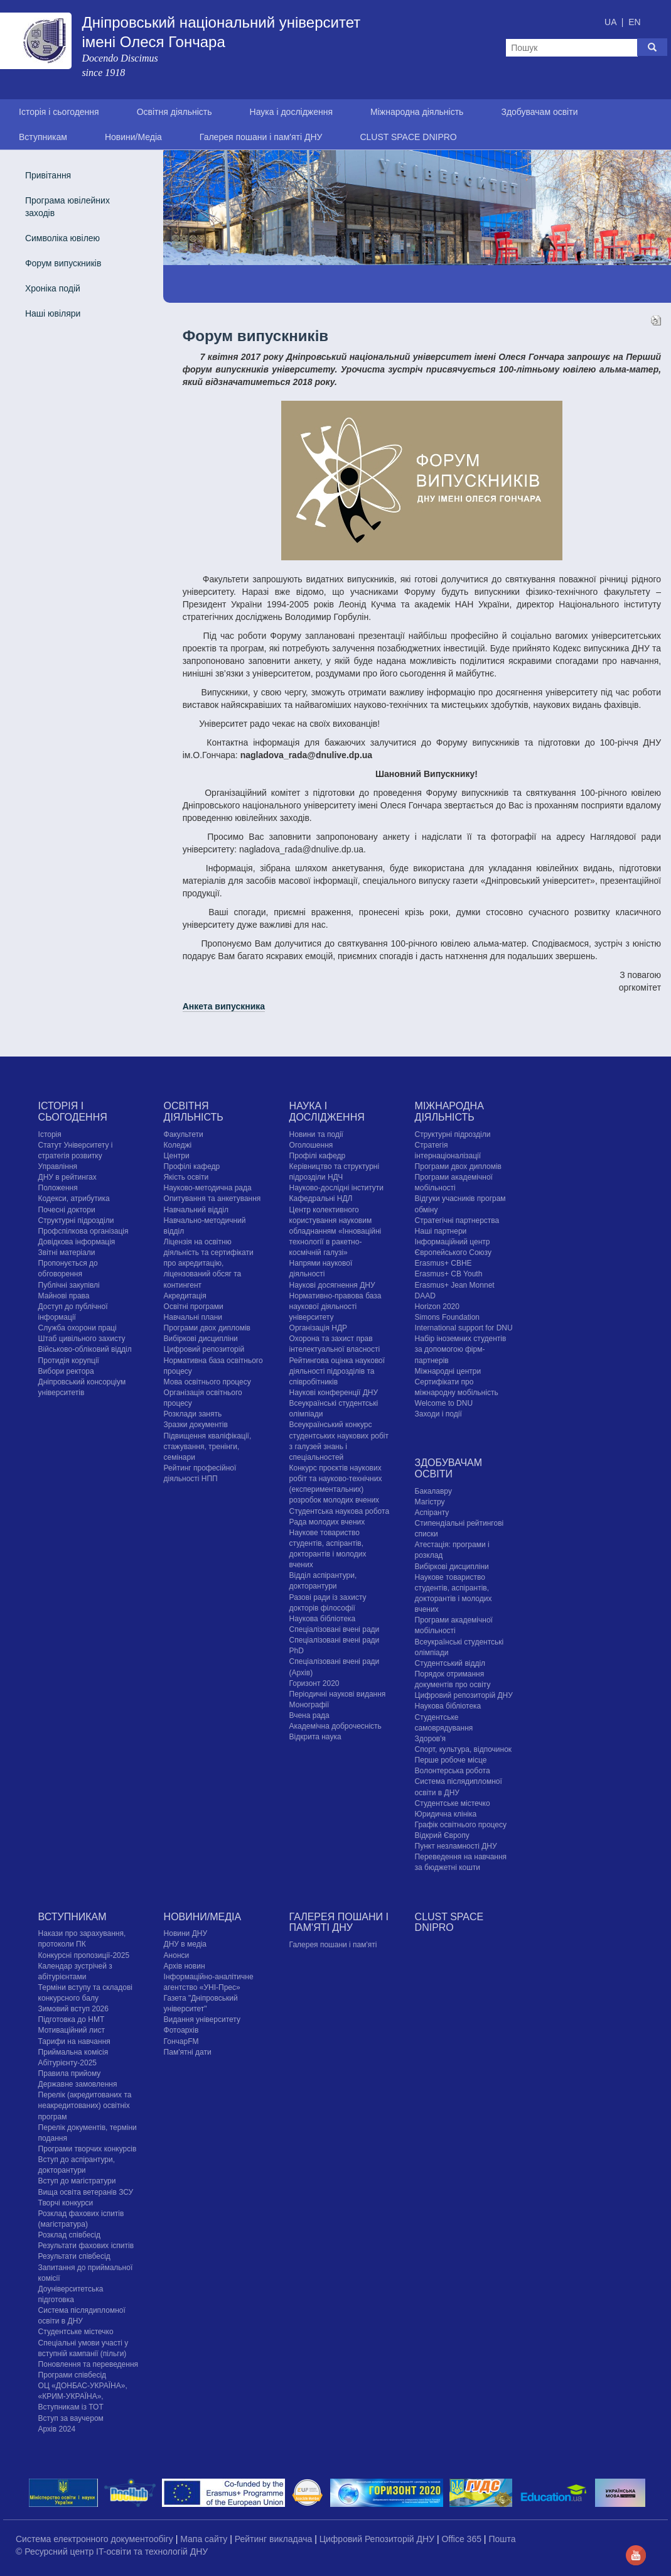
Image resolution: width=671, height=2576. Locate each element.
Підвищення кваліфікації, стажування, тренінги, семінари (208, 1447)
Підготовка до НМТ (71, 2019)
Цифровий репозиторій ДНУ (464, 1695)
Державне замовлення (77, 2084)
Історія (50, 1134)
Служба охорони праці (77, 1327)
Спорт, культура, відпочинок (463, 1749)
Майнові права (64, 1295)
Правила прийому (69, 2073)
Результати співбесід (74, 2256)
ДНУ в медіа (185, 1944)
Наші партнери (441, 1231)
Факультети (183, 1134)
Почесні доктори (66, 1209)
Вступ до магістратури (77, 2181)
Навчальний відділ (196, 1209)
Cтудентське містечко (452, 1803)
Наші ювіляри (53, 313)
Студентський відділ (450, 1663)
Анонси (177, 1955)
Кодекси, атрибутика (74, 1198)
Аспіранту (432, 1512)
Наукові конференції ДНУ (333, 1392)
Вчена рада (309, 1715)
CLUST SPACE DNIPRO (408, 137)
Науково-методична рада (208, 1187)
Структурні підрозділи (76, 1220)
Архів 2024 (57, 2429)
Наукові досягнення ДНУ (332, 1285)
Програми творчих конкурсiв (87, 2148)
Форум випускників (63, 263)
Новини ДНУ (186, 1933)
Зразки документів (196, 1424)
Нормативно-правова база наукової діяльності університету (335, 1306)
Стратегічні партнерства (457, 1220)
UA (611, 22)
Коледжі (178, 1145)
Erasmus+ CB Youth (449, 1273)
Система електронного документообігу (96, 2539)
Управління (57, 1166)
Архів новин (184, 1966)
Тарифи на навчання (74, 2041)
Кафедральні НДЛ (321, 1198)
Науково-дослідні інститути (336, 1187)
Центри (177, 1155)
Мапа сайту (205, 2539)
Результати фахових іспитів (86, 2245)
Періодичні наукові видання (337, 1694)
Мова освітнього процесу (207, 1382)
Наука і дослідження (291, 112)
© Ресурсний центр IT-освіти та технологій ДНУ (112, 2551)
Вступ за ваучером (71, 2418)
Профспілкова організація (83, 1231)
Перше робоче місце (451, 1760)
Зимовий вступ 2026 (73, 2008)
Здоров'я (430, 1738)
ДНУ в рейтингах (67, 1177)
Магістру (430, 1501)
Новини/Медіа (133, 137)
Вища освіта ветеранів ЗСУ (86, 2192)
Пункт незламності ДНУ (456, 1846)
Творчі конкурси (66, 2202)
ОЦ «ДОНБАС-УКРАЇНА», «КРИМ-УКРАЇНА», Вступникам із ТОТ (82, 2396)
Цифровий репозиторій (204, 1349)
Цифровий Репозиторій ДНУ (378, 2539)
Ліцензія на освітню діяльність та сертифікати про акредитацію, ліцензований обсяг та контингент (209, 1263)
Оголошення (311, 1145)
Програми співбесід (72, 2375)
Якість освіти (186, 1177)
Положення (58, 1187)
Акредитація (185, 1295)
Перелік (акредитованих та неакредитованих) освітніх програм (85, 2105)
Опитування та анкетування (212, 1198)
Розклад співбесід (69, 2235)
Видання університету (202, 2019)
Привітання (48, 175)
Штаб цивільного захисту (82, 1338)
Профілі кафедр (192, 1166)
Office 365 (462, 2539)
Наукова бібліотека (322, 1618)
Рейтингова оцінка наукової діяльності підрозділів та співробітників (337, 1371)
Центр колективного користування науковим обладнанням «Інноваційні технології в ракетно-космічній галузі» (335, 1231)
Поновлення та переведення (88, 2364)
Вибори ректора (66, 1371)
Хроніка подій (52, 288)
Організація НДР (318, 1327)
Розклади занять (193, 1414)
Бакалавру (433, 1491)
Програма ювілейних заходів (67, 206)
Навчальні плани (193, 1317)
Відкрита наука (315, 1736)
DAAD (425, 1295)
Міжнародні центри (448, 1371)
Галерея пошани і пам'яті (333, 1944)
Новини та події (316, 1134)
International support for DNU (464, 1327)
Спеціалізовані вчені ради (334, 1629)
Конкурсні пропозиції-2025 (84, 1955)
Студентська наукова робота (339, 1511)
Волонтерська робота (452, 1770)
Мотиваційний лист (71, 2030)
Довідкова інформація (76, 1241)
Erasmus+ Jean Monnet (455, 1285)
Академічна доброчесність (335, 1726)
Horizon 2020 (437, 1306)
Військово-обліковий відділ (85, 1349)
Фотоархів (181, 2030)
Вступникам (43, 137)
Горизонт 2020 (314, 1683)
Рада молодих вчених (327, 1522)
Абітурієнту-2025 (67, 2062)
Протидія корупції (68, 1360)
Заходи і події (438, 1414)
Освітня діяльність (174, 112)
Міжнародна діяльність (416, 112)
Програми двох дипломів (207, 1327)
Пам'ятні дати (188, 2052)
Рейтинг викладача (274, 2539)
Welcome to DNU (444, 1403)
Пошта (501, 2539)
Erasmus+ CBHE (443, 1263)
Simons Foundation (447, 1317)
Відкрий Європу (442, 1835)
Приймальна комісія (73, 2052)
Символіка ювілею (62, 238)
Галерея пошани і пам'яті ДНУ (261, 137)
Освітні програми (193, 1306)
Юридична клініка (446, 1814)
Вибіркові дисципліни (201, 1338)
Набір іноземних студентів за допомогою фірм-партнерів (461, 1349)
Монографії (309, 1704)
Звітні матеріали (66, 1252)
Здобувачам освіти (539, 112)
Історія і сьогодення (59, 112)
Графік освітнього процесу (461, 1824)
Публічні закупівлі (69, 1285)
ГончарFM (181, 2041)
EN (634, 22)
